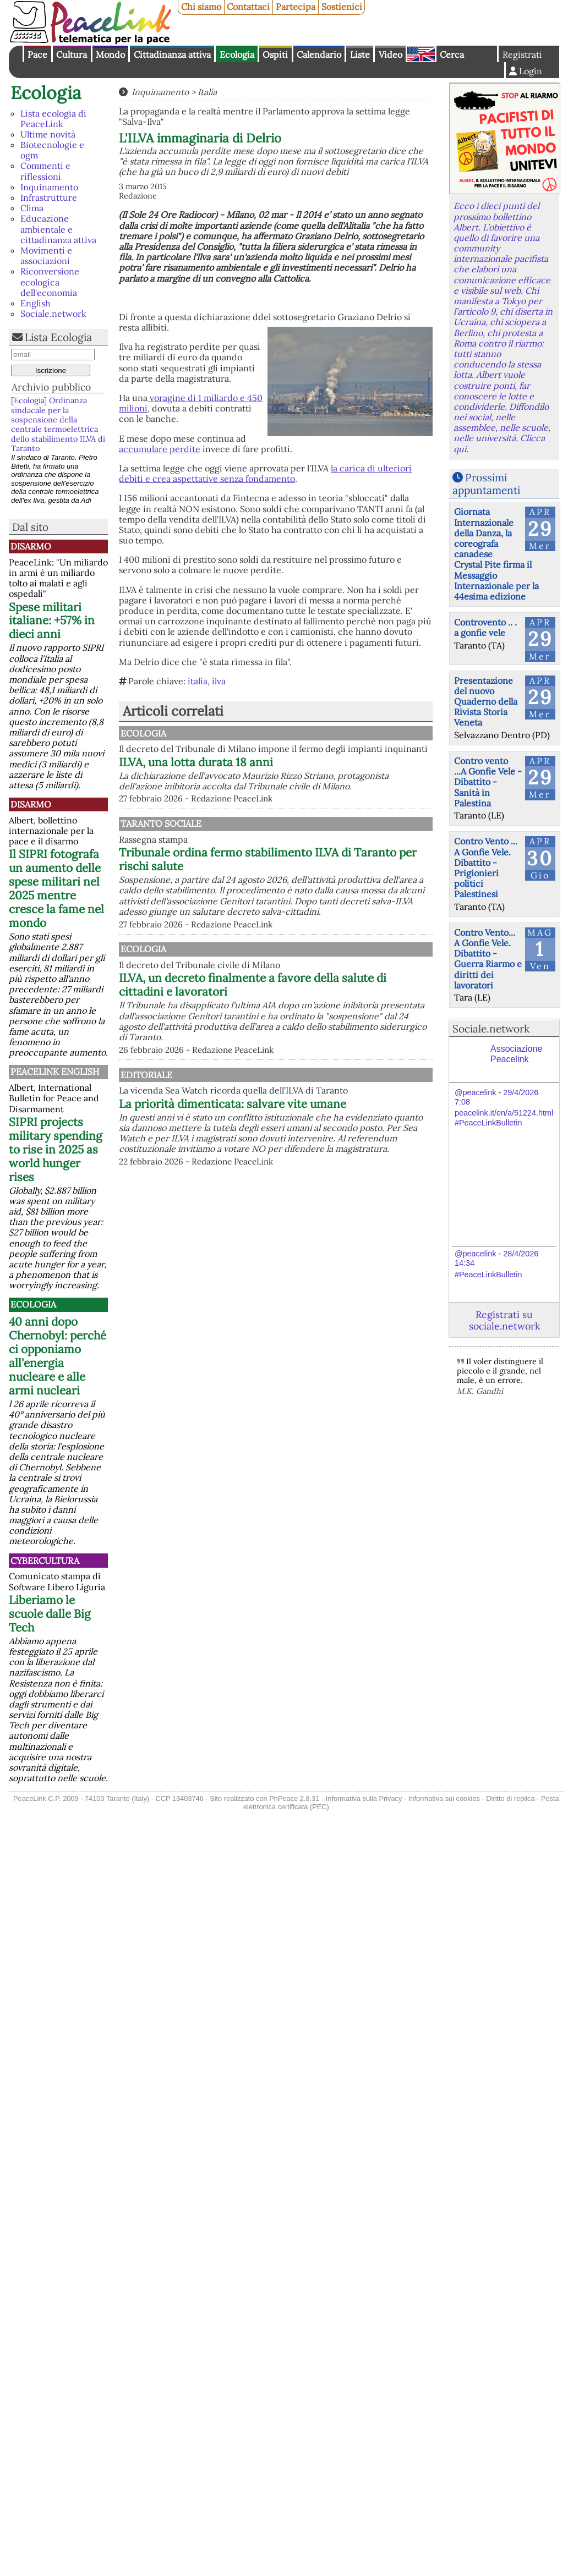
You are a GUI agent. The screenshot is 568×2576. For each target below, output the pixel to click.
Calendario (319, 54)
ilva (219, 680)
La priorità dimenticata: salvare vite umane (327, 1152)
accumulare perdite (159, 448)
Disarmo (30, 546)
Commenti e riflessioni (45, 171)
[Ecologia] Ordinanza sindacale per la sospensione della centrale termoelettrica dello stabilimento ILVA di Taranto (58, 424)
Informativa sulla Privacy (364, 1798)
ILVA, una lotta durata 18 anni (310, 772)
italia (197, 680)
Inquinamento (49, 187)
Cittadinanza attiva (172, 54)
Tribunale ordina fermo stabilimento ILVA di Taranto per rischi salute (330, 880)
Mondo (110, 54)
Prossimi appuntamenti (486, 484)
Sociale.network (53, 313)
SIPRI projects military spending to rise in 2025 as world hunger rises (55, 1149)
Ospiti (275, 54)
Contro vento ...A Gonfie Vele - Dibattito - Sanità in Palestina (488, 782)
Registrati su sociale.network (504, 1320)
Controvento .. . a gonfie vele (485, 627)
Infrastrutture (48, 197)
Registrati (522, 54)
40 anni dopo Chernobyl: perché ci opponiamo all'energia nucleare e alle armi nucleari (57, 1356)
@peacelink (475, 1092)
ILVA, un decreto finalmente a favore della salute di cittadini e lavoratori (329, 1016)
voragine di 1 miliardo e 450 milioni (191, 403)
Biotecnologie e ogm (52, 150)
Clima (31, 207)
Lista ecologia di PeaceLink (53, 118)
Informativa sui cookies (444, 1798)
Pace (37, 54)
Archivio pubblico (51, 387)
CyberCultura (44, 1560)
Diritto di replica (510, 1798)
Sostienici (341, 6)
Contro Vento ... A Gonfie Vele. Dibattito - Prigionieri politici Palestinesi (485, 867)
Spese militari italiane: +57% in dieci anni (52, 621)
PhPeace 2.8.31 (294, 1798)
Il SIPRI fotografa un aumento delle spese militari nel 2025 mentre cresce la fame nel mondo (56, 888)
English (421, 54)
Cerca (452, 54)
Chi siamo (201, 6)
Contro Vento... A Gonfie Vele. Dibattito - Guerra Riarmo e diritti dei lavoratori (488, 959)
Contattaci (248, 6)
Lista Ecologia (58, 337)
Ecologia (237, 54)
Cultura (71, 54)
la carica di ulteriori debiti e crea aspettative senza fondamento (265, 473)
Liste (360, 54)
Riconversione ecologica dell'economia (49, 282)
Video (390, 54)
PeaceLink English (54, 1071)
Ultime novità (47, 134)
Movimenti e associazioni (46, 255)
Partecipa (295, 6)
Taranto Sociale (273, 844)
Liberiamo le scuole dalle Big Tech (50, 1613)
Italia (207, 91)
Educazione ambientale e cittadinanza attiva (58, 229)
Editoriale (259, 1106)
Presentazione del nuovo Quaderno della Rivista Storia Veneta (485, 701)
